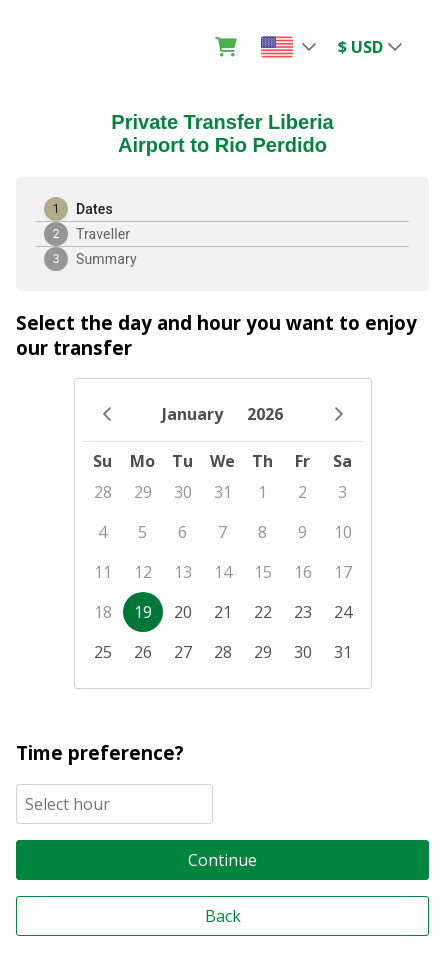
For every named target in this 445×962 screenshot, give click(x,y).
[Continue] (222, 859)
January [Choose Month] (192, 414)
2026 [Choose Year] (265, 414)
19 (143, 612)
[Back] (222, 915)
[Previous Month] (107, 414)
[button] (310, 46)
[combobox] (114, 803)
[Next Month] (339, 414)
